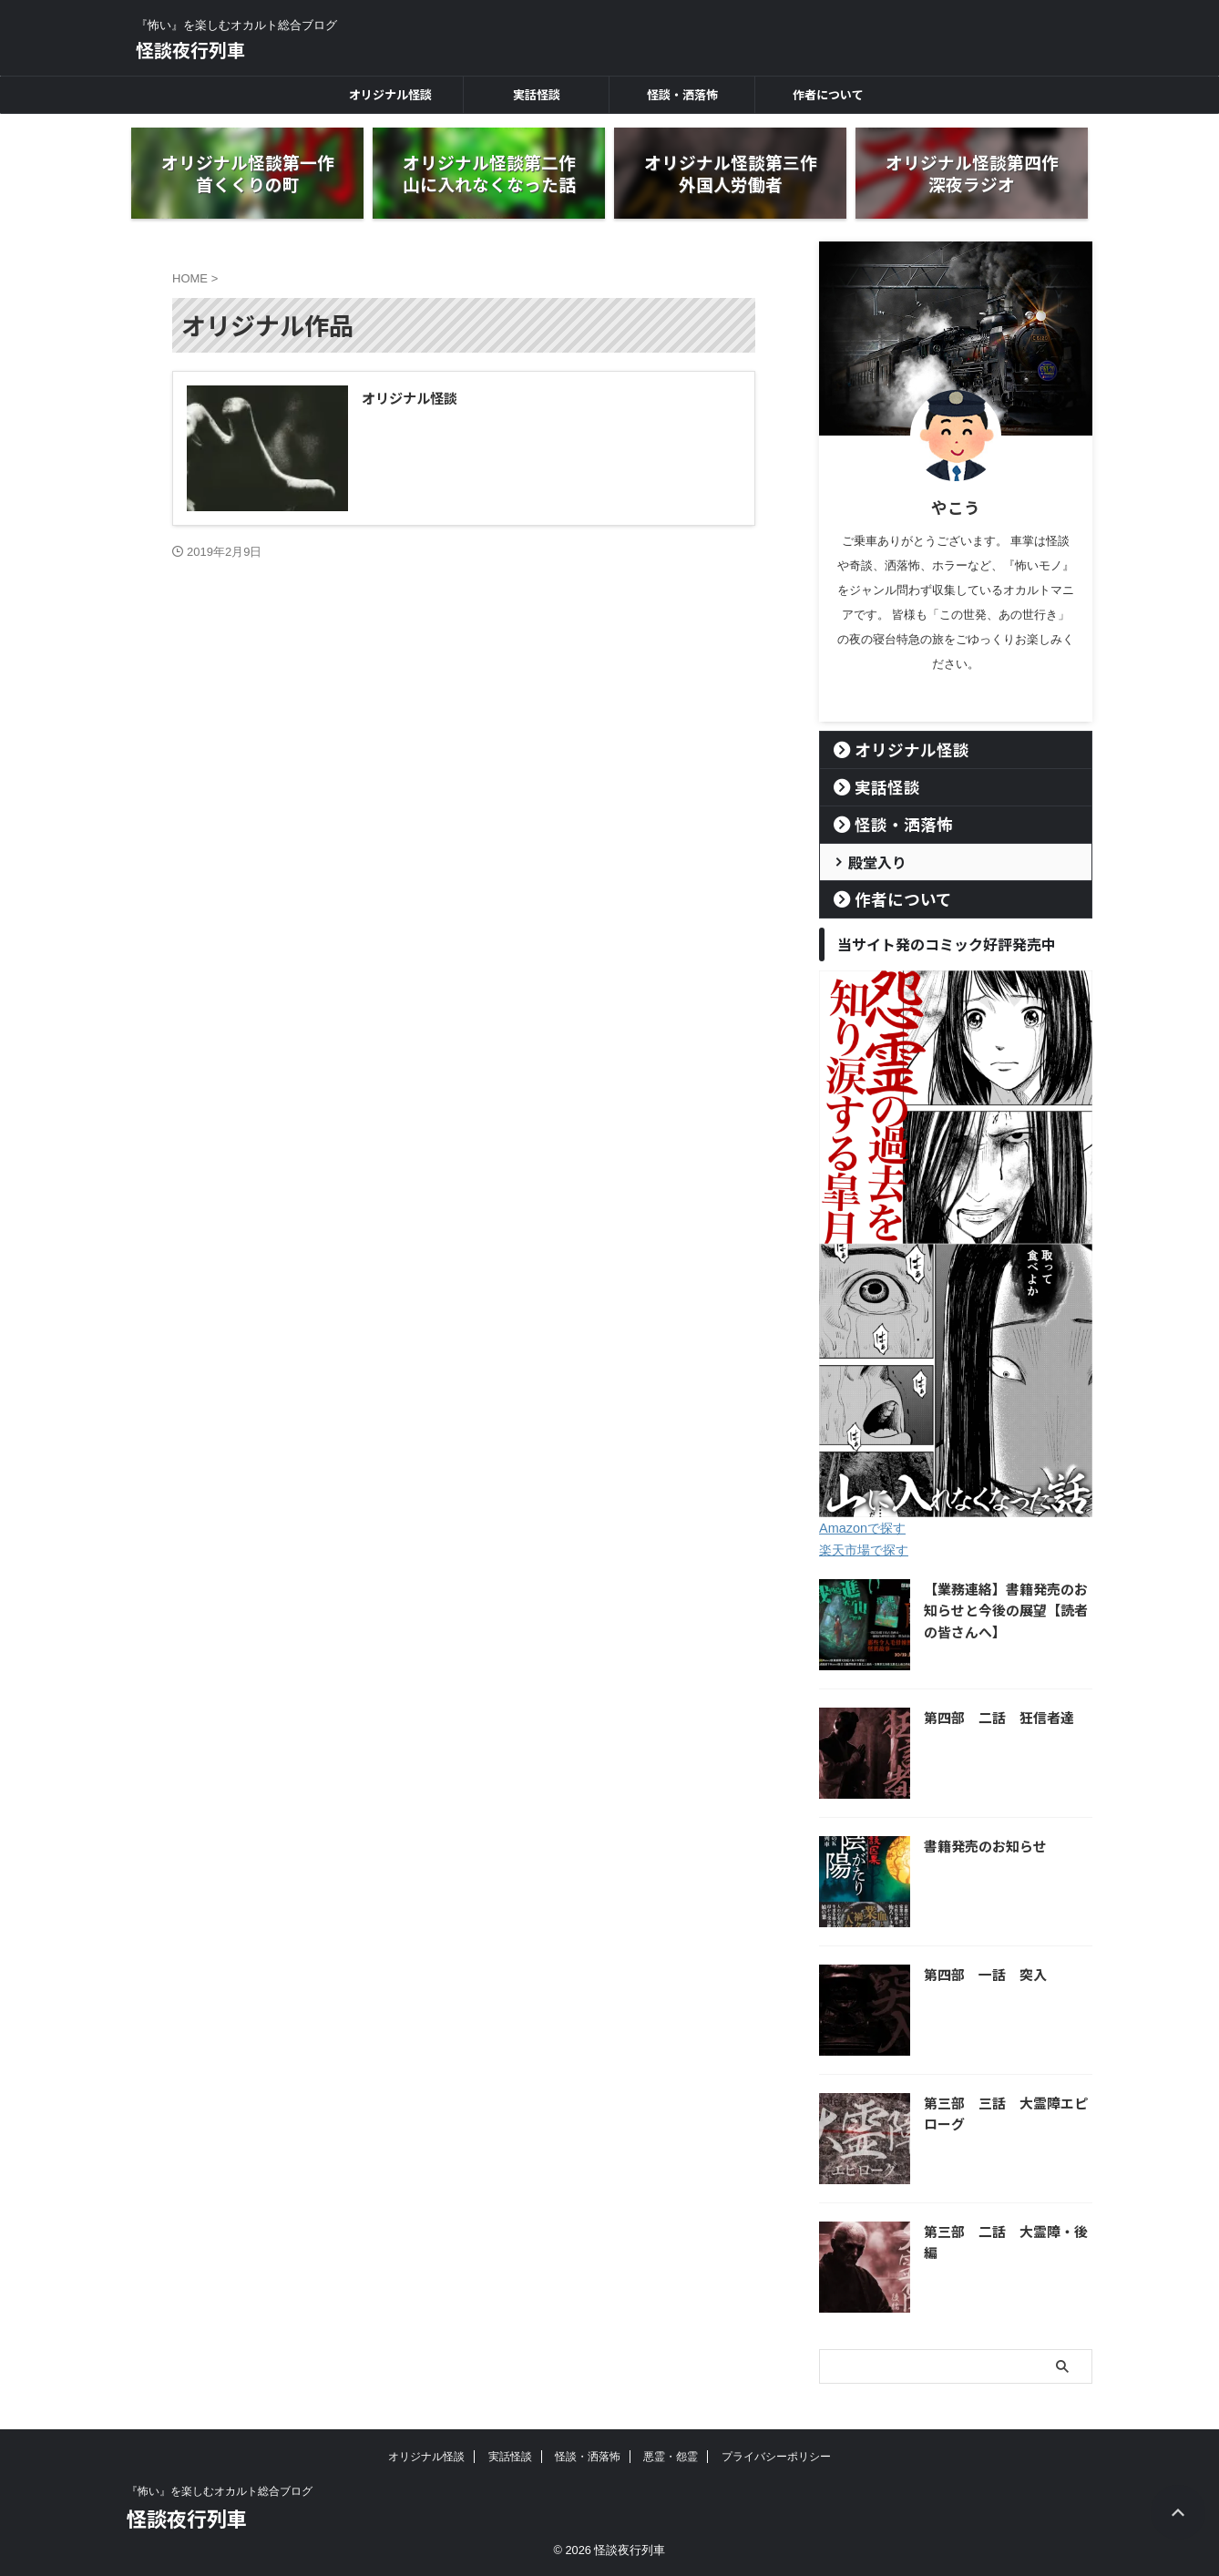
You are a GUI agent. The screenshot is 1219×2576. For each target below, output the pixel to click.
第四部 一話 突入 (981, 1974)
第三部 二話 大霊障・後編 (1007, 2231)
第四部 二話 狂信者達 (994, 1717)
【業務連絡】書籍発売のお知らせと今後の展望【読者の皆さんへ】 (1007, 1610)
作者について (828, 94)
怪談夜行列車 (190, 49)
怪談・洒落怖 (682, 94)
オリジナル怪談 (390, 94)
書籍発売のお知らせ (981, 1845)
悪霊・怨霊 (670, 2456)
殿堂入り (870, 861)
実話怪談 (536, 94)
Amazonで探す (861, 1528)
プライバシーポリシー (776, 2456)
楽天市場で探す (863, 1550)
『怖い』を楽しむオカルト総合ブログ (219, 2491)
